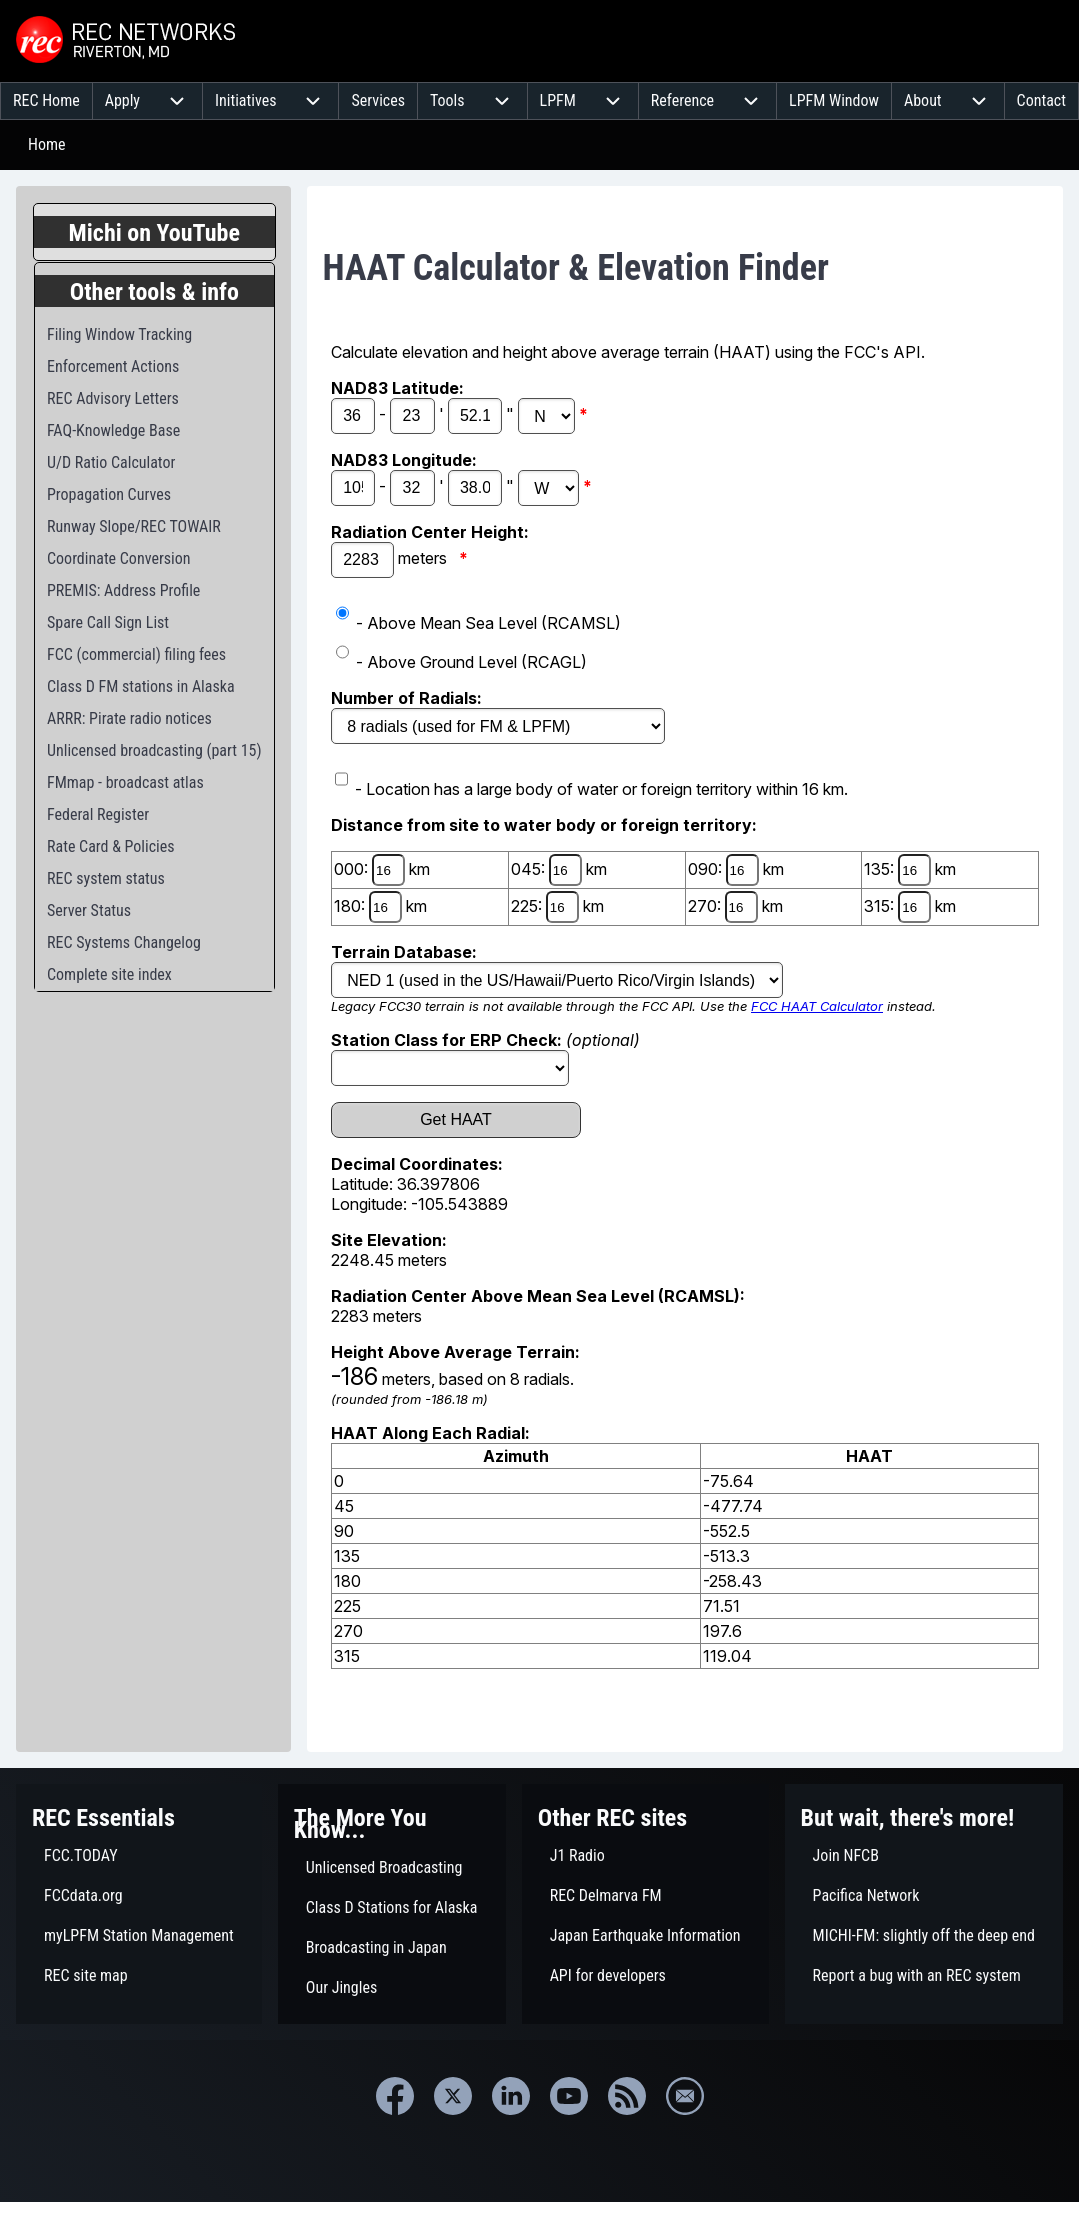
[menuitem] (46, 101)
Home (47, 144)
